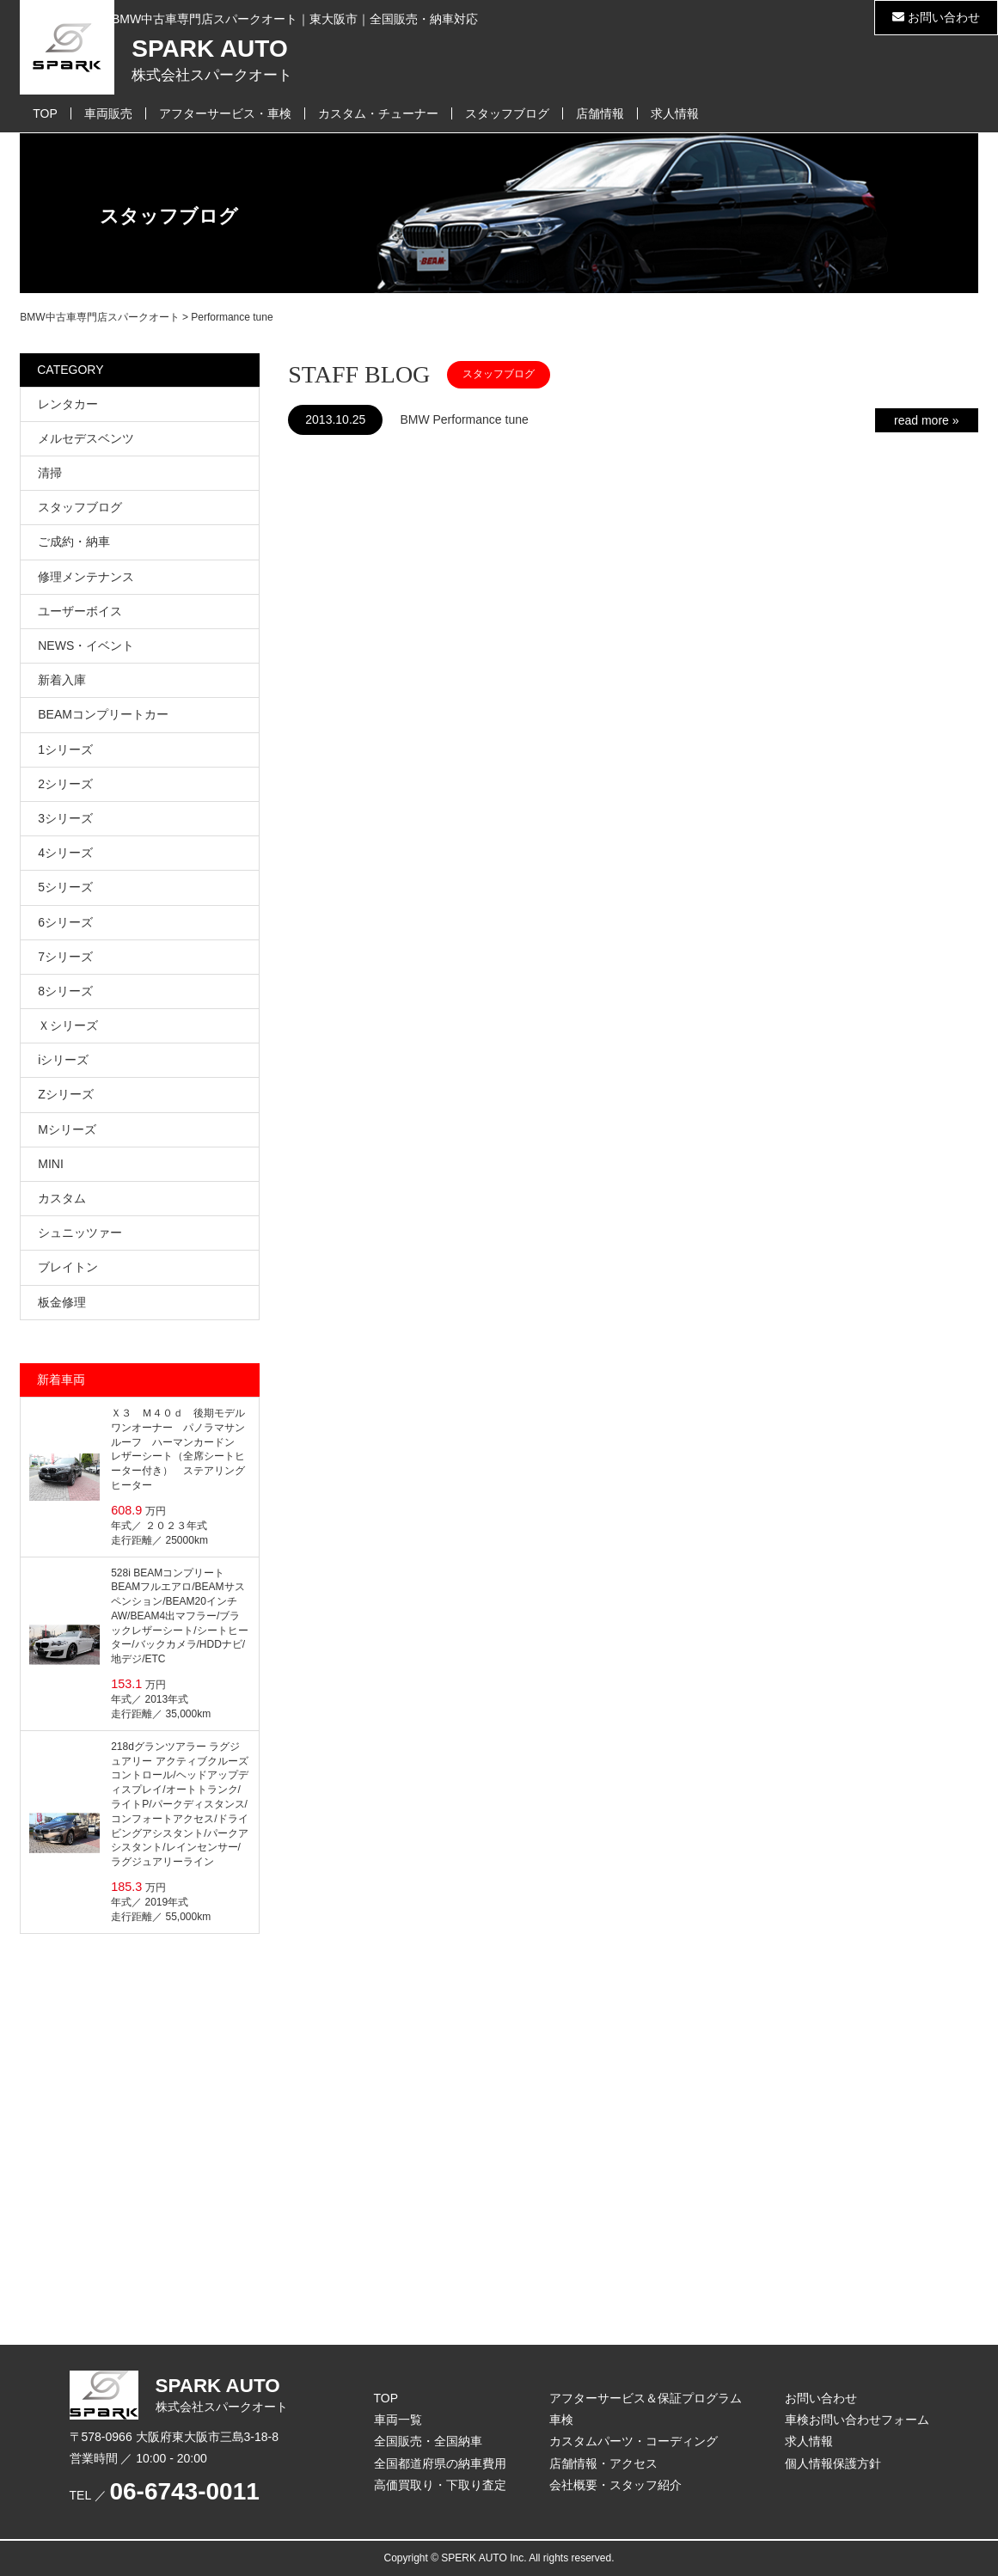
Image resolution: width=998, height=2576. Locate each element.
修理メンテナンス (86, 577)
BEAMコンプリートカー (103, 714)
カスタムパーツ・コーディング (633, 2441)
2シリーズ (65, 784)
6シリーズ (65, 922)
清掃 (50, 473)
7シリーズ (65, 957)
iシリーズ (63, 1060)
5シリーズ (65, 887)
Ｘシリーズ (68, 1025)
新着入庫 (62, 680)
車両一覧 (398, 2419)
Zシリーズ (66, 1094)
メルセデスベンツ (86, 438)
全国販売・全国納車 (428, 2441)
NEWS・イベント (86, 645)
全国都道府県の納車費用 (440, 2463)
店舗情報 (600, 113)
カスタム (62, 1198)
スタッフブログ (507, 113)
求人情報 (675, 113)
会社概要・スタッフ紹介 (615, 2485)
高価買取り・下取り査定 (440, 2485)
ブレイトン (68, 1267)
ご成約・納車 (74, 541)
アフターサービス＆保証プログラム (645, 2398)
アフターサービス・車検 (225, 113)
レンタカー (68, 404)
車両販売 (108, 113)
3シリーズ (65, 818)
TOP (45, 113)
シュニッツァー (80, 1232)
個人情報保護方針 (833, 2463)
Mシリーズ (67, 1129)
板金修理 (62, 1302)
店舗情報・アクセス (603, 2463)
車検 (561, 2419)
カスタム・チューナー (378, 113)
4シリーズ (65, 853)
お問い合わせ (936, 17)
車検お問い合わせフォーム (857, 2419)
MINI (51, 1164)
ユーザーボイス (80, 611)
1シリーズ (65, 749)
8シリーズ (65, 991)
